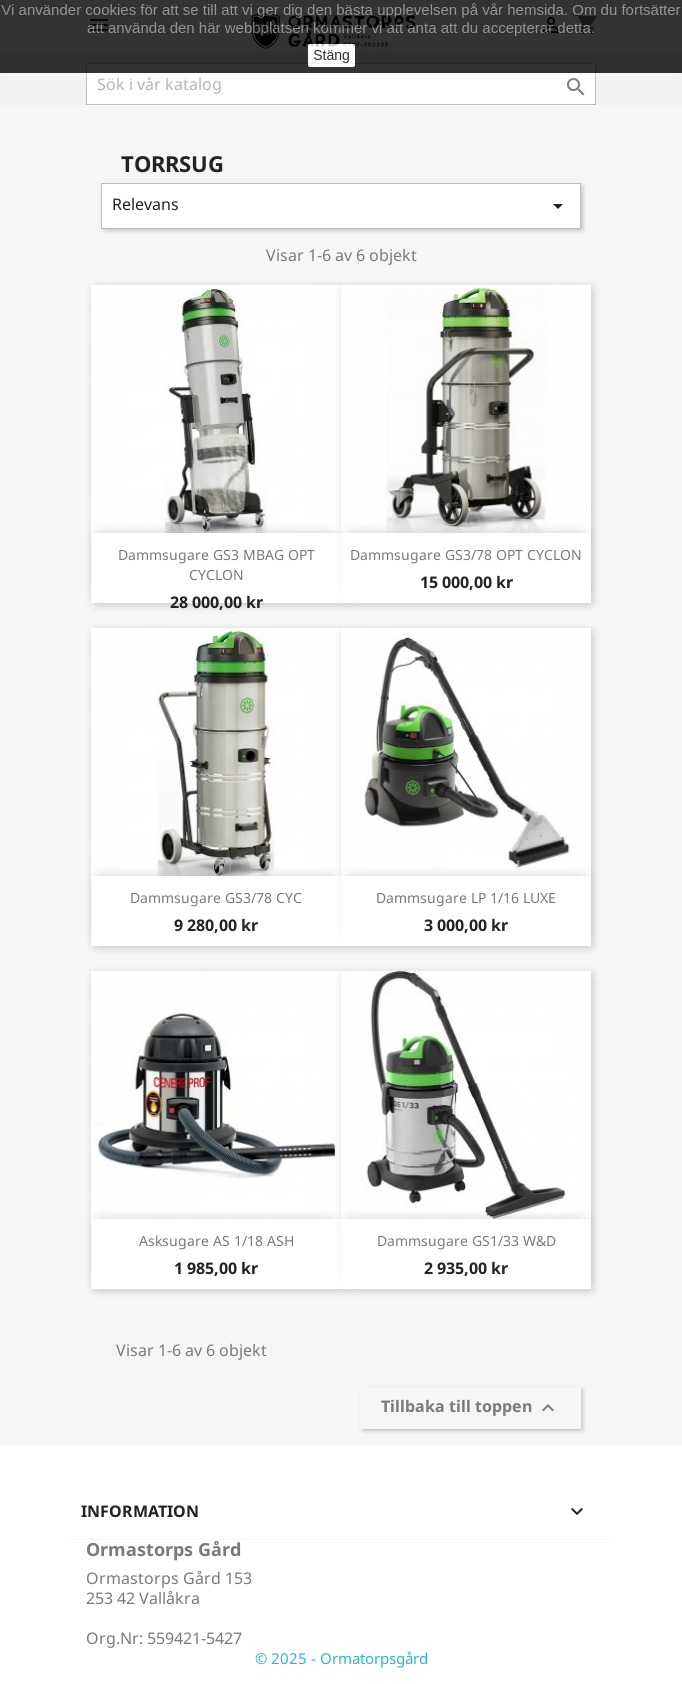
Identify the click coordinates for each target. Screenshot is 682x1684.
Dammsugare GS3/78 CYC (216, 897)
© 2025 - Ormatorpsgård (341, 1658)
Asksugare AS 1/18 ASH (216, 1240)
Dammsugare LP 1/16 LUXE (466, 897)
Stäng (331, 55)
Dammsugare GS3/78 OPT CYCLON (466, 554)
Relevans (341, 205)
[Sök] (341, 84)
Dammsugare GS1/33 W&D (466, 1240)
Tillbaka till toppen (470, 1408)
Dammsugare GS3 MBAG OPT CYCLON (216, 564)
